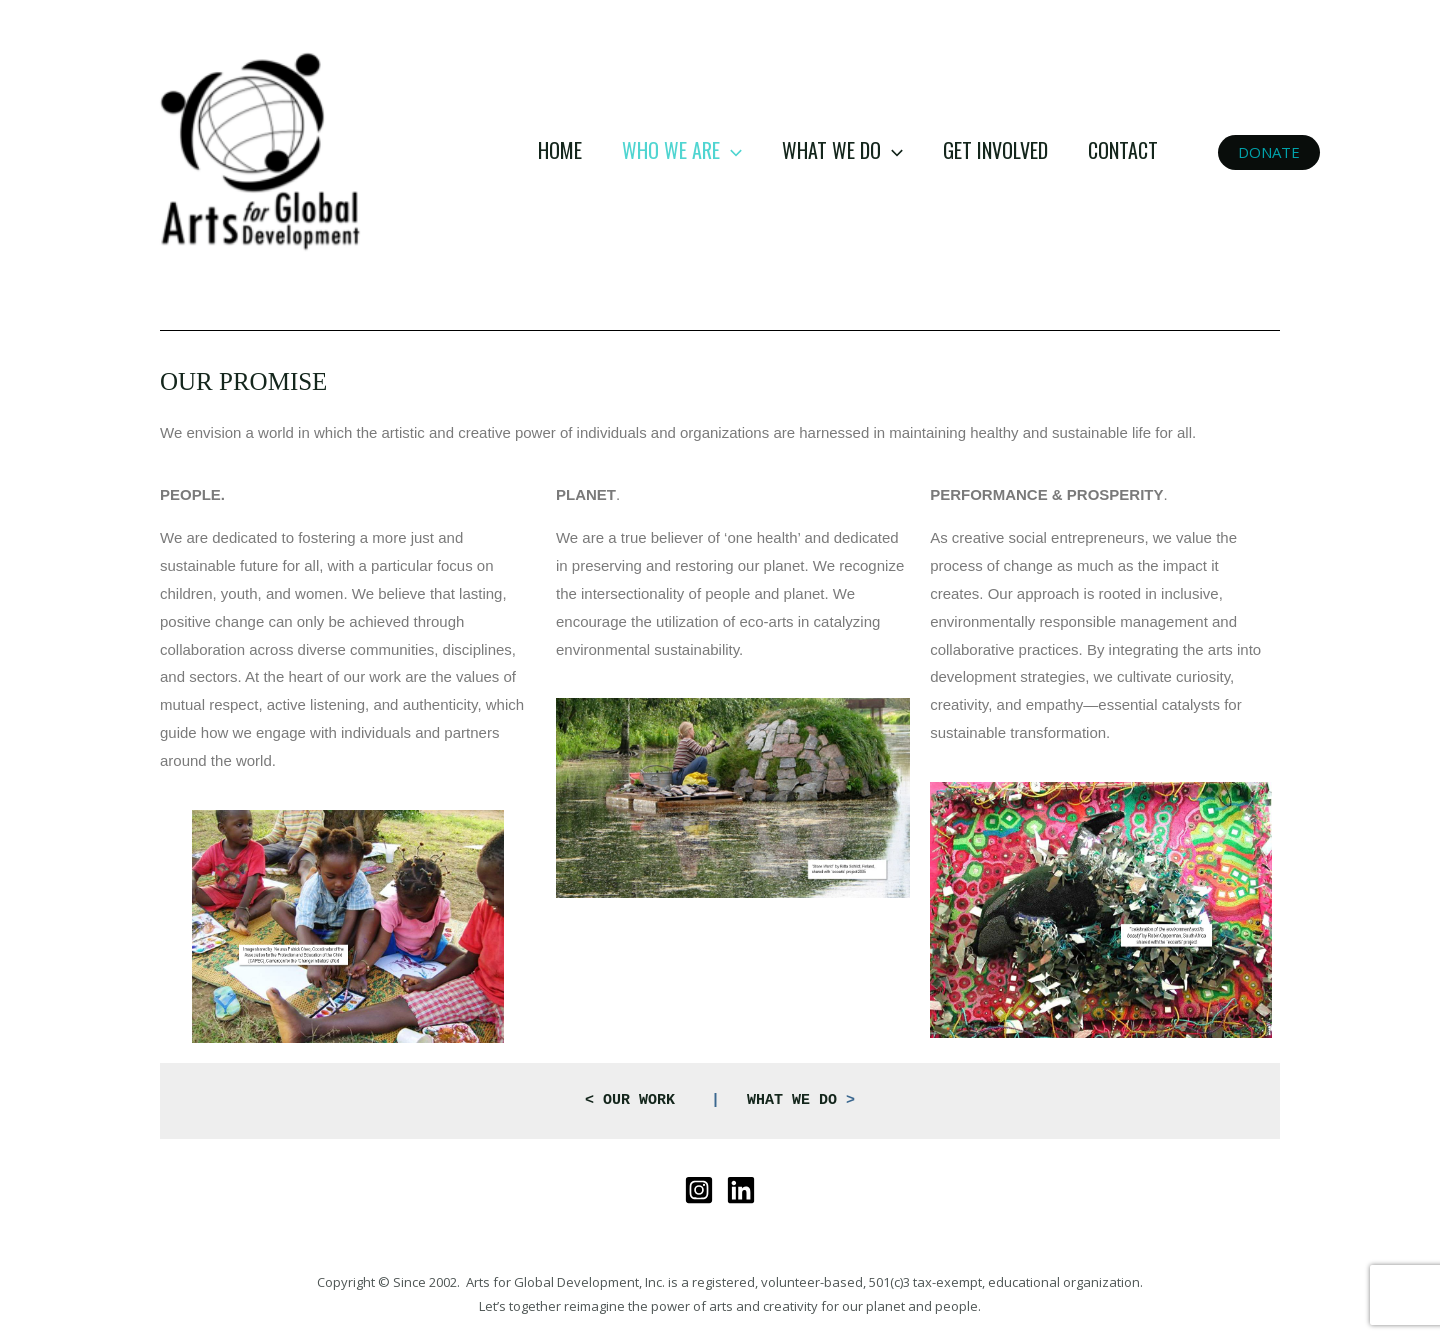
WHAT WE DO (842, 150)
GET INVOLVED (995, 150)
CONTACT (1123, 150)
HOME (560, 150)
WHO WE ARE (682, 150)
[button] (1269, 152)
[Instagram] (699, 1190)
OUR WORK (630, 1100)
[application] (731, 150)
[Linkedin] (741, 1190)
